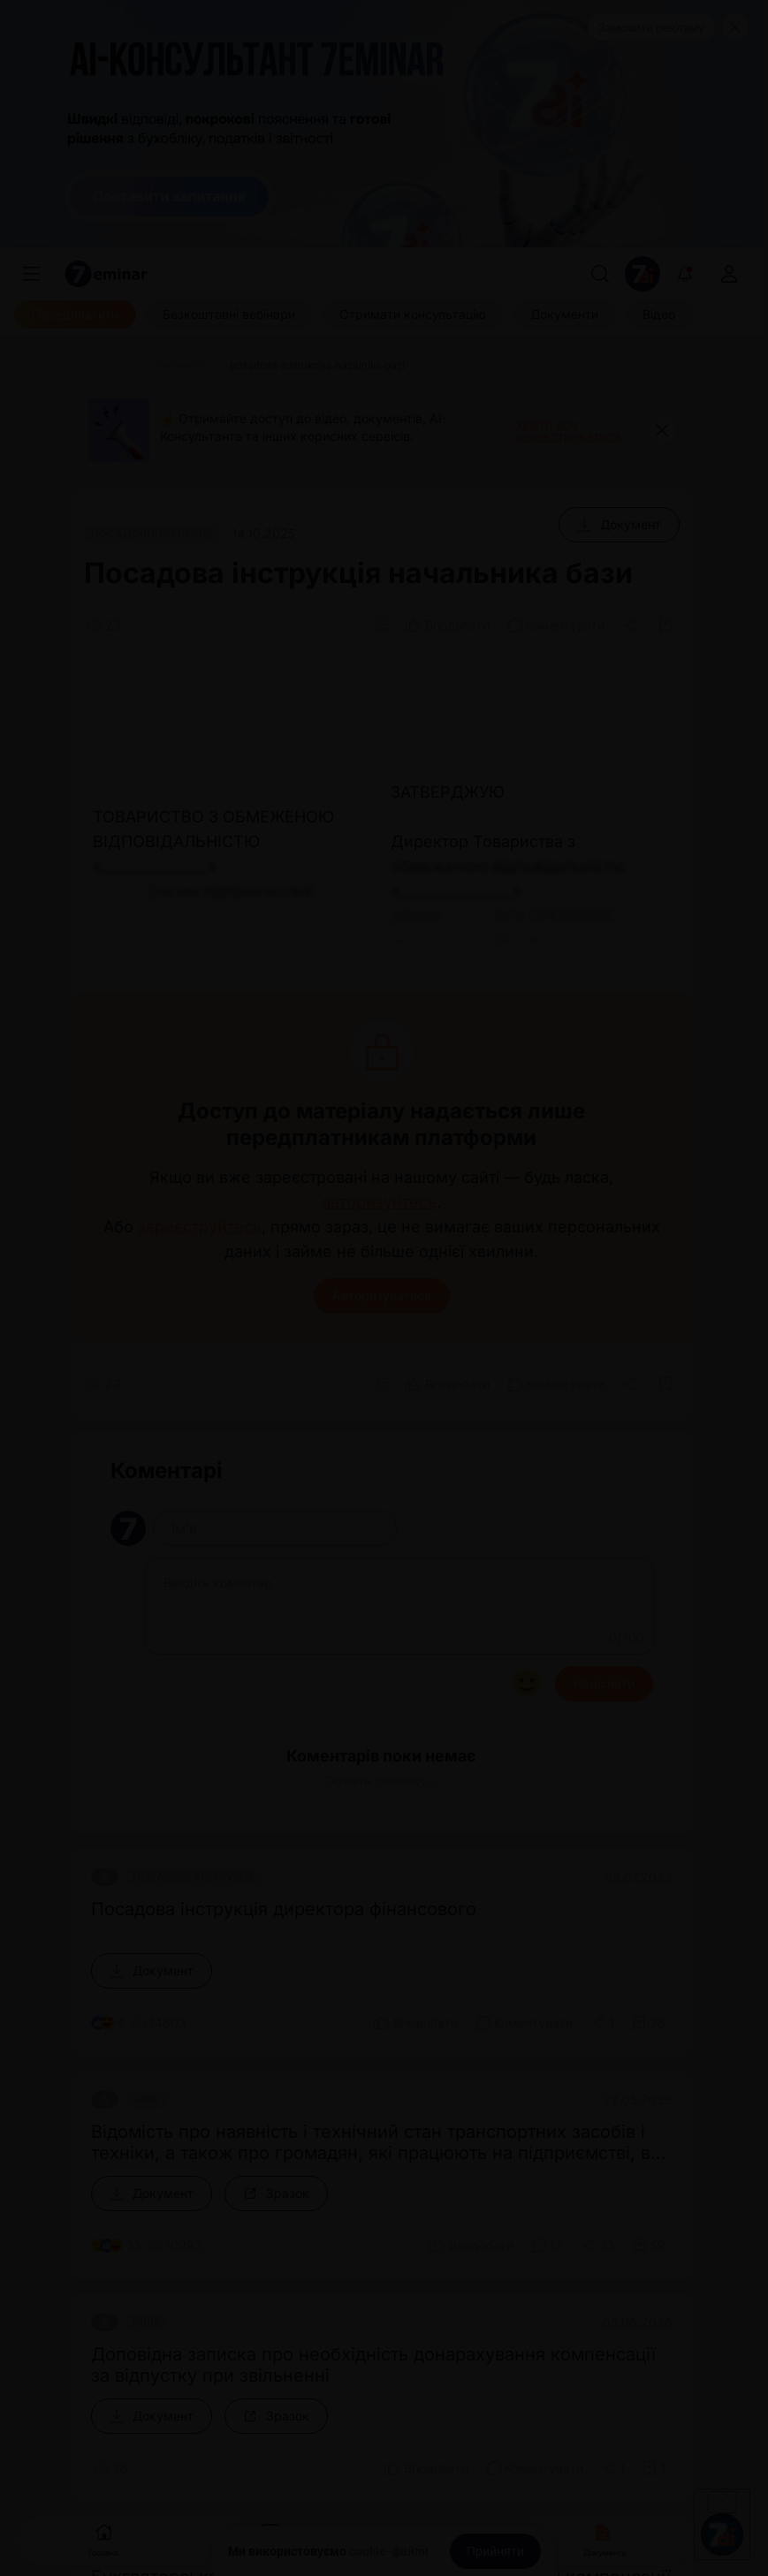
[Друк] (382, 625)
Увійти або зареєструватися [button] (567, 430)
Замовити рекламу (651, 27)
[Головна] (105, 366)
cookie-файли (389, 2551)
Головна (103, 2538)
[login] (729, 273)
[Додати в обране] (665, 625)
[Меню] (31, 274)
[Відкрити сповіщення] (685, 274)
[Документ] (619, 524)
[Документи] (564, 314)
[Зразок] (276, 2193)
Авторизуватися (381, 1295)
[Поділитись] (632, 625)
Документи (604, 2538)
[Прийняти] (495, 2551)
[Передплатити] (75, 314)
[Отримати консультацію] (413, 314)
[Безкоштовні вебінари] (229, 314)
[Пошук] (600, 274)
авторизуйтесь (379, 1202)
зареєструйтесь (200, 1227)
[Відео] (659, 314)
